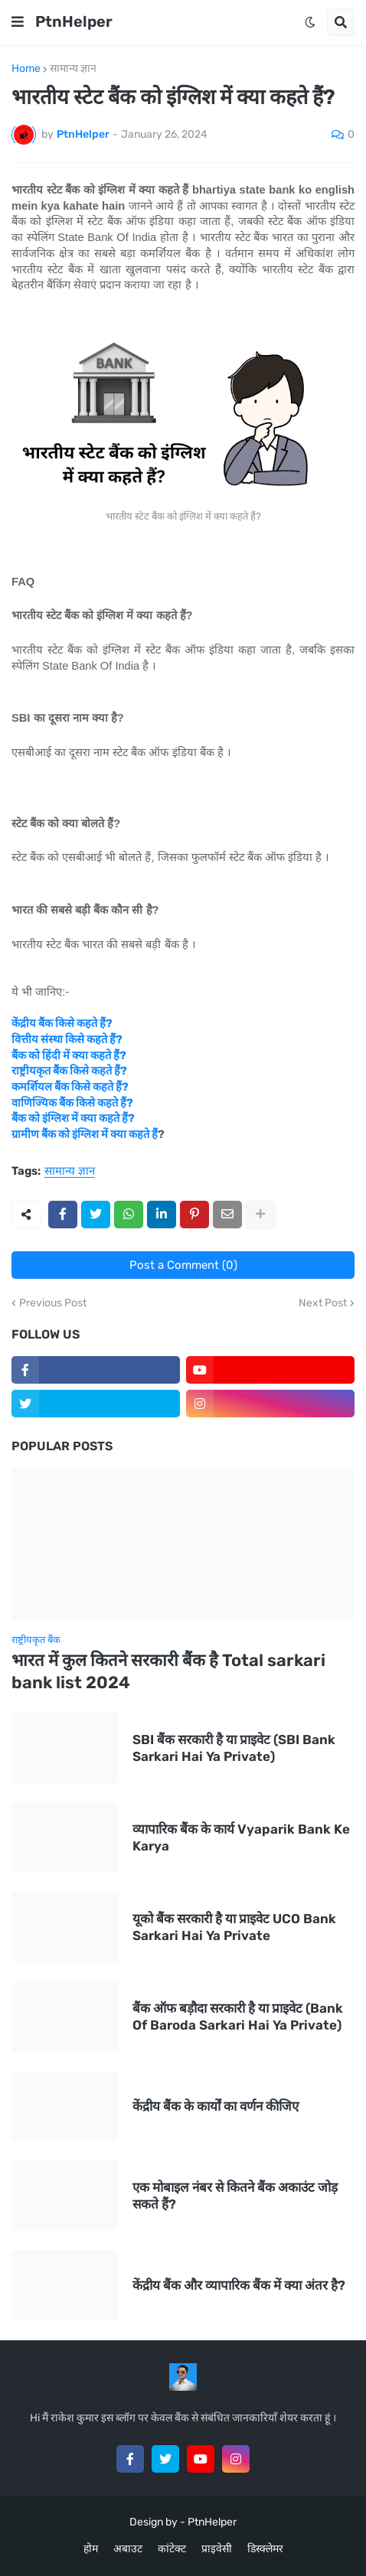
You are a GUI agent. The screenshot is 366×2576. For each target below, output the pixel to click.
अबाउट (127, 2548)
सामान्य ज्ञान (73, 69)
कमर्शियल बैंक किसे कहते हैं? (70, 1087)
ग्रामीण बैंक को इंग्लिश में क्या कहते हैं (84, 1134)
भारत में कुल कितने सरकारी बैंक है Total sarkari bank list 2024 (168, 1671)
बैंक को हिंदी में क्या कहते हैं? (68, 1055)
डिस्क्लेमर (265, 2548)
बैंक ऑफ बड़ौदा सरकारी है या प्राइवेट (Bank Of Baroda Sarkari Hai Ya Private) (237, 2016)
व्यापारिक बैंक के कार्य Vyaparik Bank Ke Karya (241, 1837)
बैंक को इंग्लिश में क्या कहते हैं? (73, 1118)
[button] (17, 22)
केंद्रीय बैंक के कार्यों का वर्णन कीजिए (215, 2106)
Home (26, 69)
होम (90, 2548)
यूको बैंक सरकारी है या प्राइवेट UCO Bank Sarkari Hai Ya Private (234, 1927)
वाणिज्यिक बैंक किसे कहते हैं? (72, 1103)
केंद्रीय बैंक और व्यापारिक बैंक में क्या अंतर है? (238, 2285)
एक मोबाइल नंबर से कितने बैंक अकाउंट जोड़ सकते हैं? (235, 2196)
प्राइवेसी (216, 2548)
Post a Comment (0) (183, 1265)
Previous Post (53, 1303)
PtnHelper (74, 21)
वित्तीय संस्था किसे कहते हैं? (67, 1039)
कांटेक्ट (172, 2548)
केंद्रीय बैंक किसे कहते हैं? (62, 1023)
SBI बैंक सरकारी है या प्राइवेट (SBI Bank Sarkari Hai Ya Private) (233, 1748)
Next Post (323, 1303)
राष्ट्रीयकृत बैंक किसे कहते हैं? (69, 1071)
